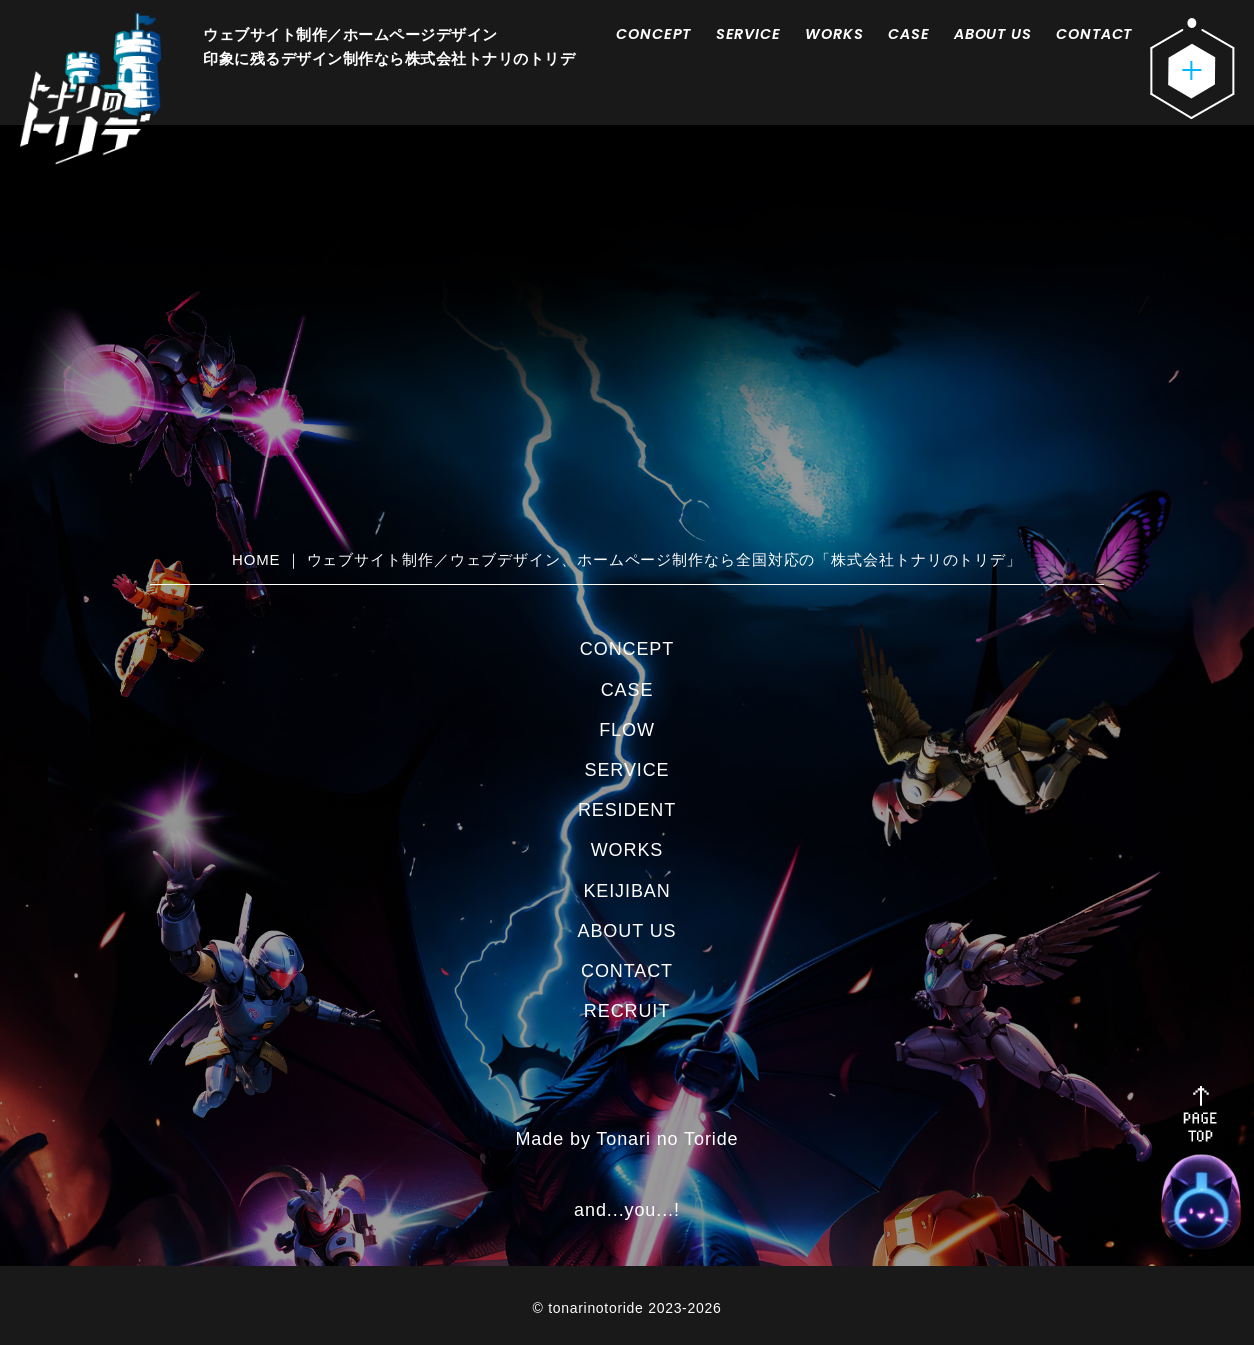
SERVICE (748, 34)
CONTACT (1094, 34)
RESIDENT (627, 810)
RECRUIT (627, 1011)
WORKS (834, 34)
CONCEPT (653, 34)
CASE (908, 34)
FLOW (627, 730)
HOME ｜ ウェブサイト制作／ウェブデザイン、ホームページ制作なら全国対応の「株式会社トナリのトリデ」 (627, 559)
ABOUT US (993, 34)
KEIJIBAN (626, 891)
